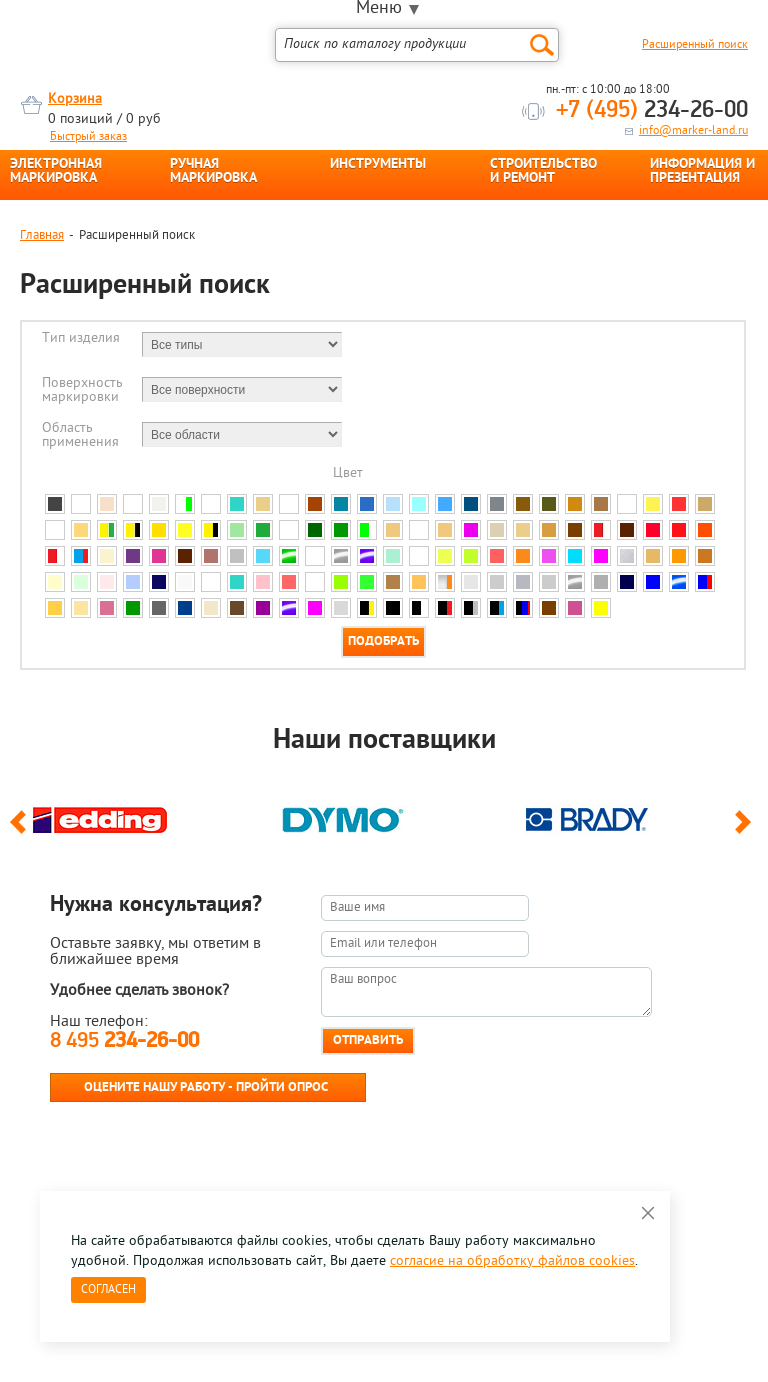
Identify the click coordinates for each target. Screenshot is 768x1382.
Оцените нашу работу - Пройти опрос (206, 1087)
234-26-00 (652, 111)
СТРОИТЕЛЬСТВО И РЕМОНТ (543, 172)
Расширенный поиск (695, 45)
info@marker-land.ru (693, 131)
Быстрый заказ (88, 137)
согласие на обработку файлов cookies (512, 1261)
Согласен (108, 1290)
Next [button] (746, 831)
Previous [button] (21, 831)
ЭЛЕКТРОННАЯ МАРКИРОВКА (56, 172)
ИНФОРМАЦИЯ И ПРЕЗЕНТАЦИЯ (702, 172)
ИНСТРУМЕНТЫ (378, 165)
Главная (42, 235)
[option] (141, 815)
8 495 (124, 1041)
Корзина (75, 99)
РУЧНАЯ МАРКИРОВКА (213, 172)
